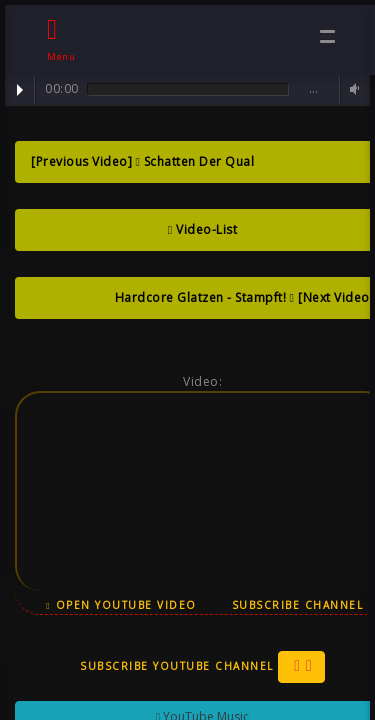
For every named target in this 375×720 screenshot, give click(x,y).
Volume (352, 89)
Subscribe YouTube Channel (202, 667)
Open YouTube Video (121, 605)
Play (20, 90)
